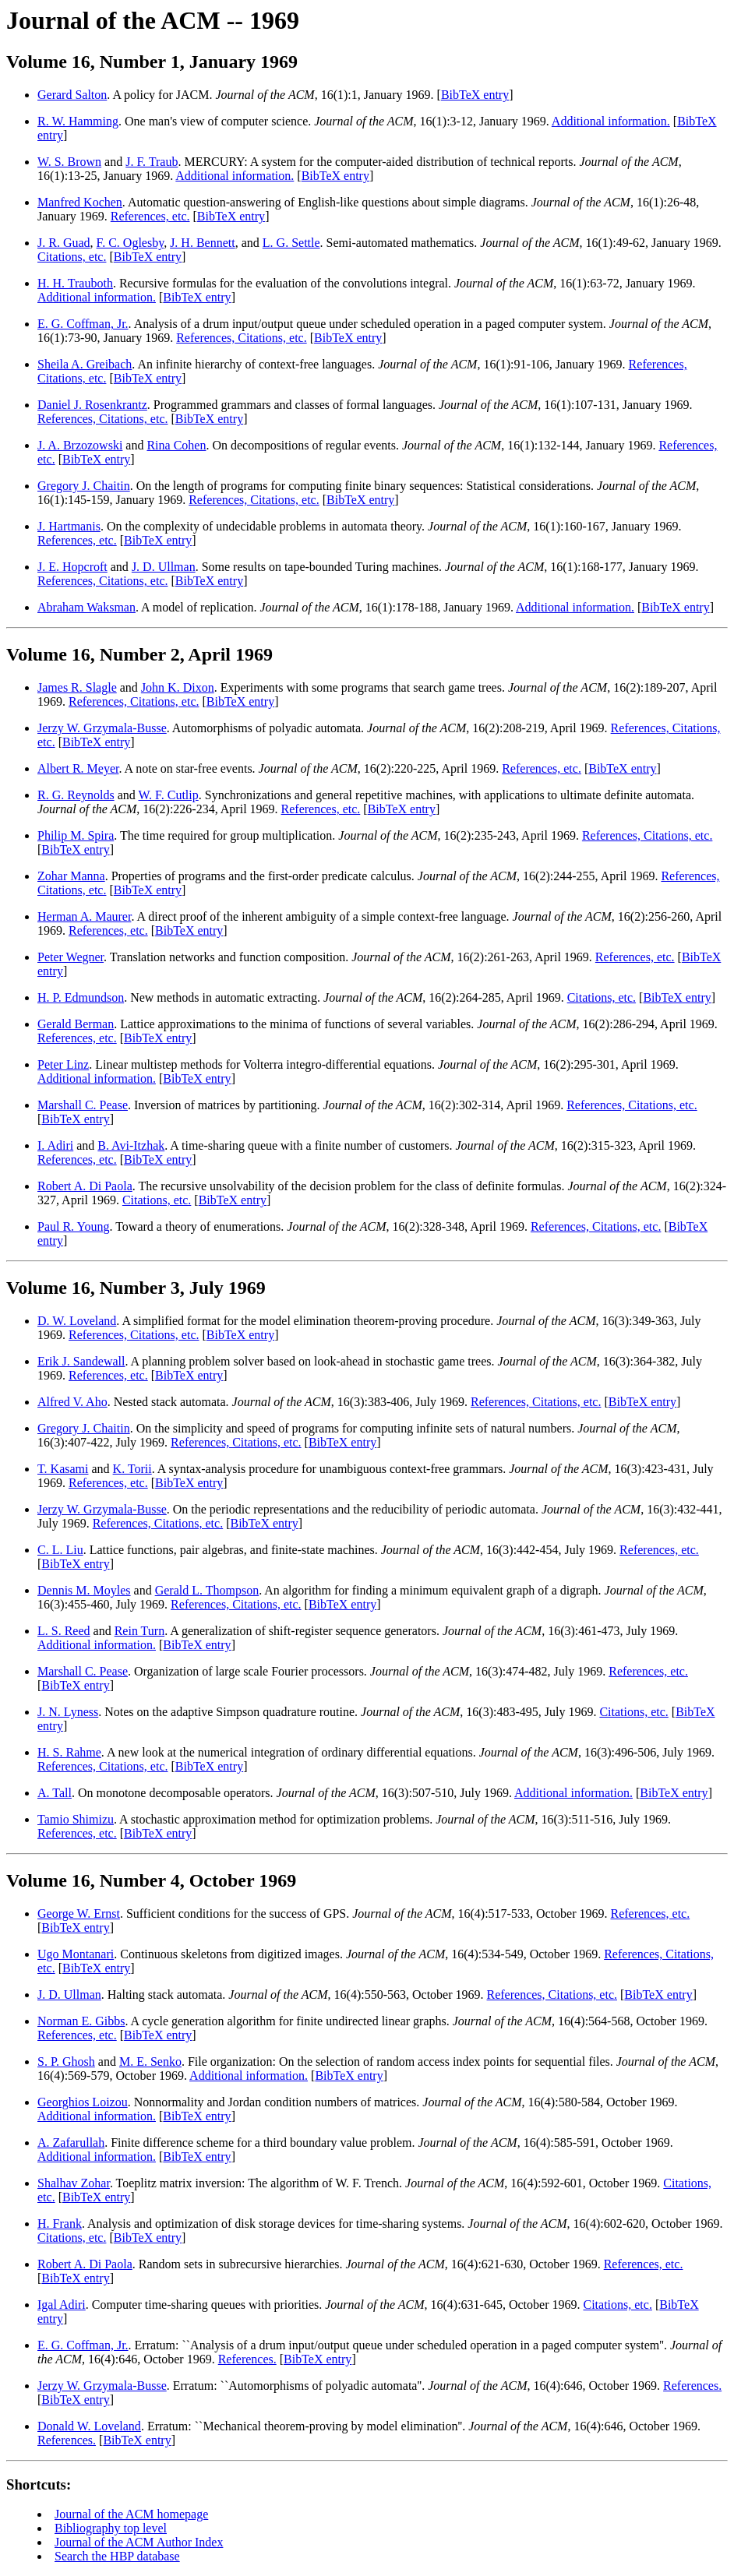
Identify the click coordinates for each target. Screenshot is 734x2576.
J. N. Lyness (67, 1711)
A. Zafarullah (70, 2142)
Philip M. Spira (75, 835)
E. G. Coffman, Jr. (83, 323)
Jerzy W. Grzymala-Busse (102, 728)
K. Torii (132, 1468)
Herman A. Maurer (84, 916)
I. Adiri (55, 1145)
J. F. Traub (151, 161)
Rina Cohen (176, 445)
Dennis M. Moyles (84, 1590)
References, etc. (150, 216)
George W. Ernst (78, 1913)
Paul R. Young (73, 1226)
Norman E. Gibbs (81, 2021)
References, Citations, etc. (241, 337)
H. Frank (59, 2223)
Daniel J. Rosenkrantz (92, 404)
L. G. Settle (291, 242)
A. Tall (54, 1792)
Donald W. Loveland (89, 2426)
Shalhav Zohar (73, 2183)
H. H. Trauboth (75, 283)
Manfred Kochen (79, 202)
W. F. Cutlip (168, 795)
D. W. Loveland (76, 1320)
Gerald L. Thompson (207, 1590)
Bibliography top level (111, 2528)
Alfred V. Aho (72, 1401)
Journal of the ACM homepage (131, 2514)
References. (247, 2359)
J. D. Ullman (164, 566)
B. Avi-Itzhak (130, 1145)
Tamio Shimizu (75, 1819)
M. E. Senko (150, 2061)
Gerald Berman (75, 1024)
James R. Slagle (77, 687)
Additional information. (611, 121)
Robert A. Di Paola (84, 1186)
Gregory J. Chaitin (83, 485)
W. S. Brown (69, 161)
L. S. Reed (63, 1630)
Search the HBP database (117, 2556)
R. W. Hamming (77, 121)
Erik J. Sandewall (81, 1361)
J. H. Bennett (202, 242)
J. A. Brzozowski (79, 445)
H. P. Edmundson (80, 997)
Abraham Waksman (86, 607)
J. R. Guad (63, 242)
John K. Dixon (177, 687)
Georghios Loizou (82, 2102)
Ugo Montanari (75, 1954)
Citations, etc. (71, 256)
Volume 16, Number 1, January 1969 (152, 61)
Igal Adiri (61, 2304)
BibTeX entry (475, 94)
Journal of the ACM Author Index (139, 2542)
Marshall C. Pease (82, 1105)
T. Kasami (62, 1468)
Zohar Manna (71, 876)
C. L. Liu (60, 1549)
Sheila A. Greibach (84, 364)
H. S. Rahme (69, 1752)
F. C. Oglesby (130, 242)
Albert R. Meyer (77, 768)
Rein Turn (139, 1630)
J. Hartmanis (69, 526)
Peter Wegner (70, 957)
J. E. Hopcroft (72, 566)
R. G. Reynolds (76, 795)
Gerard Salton (72, 94)
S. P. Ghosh (66, 2061)
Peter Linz (63, 1064)
